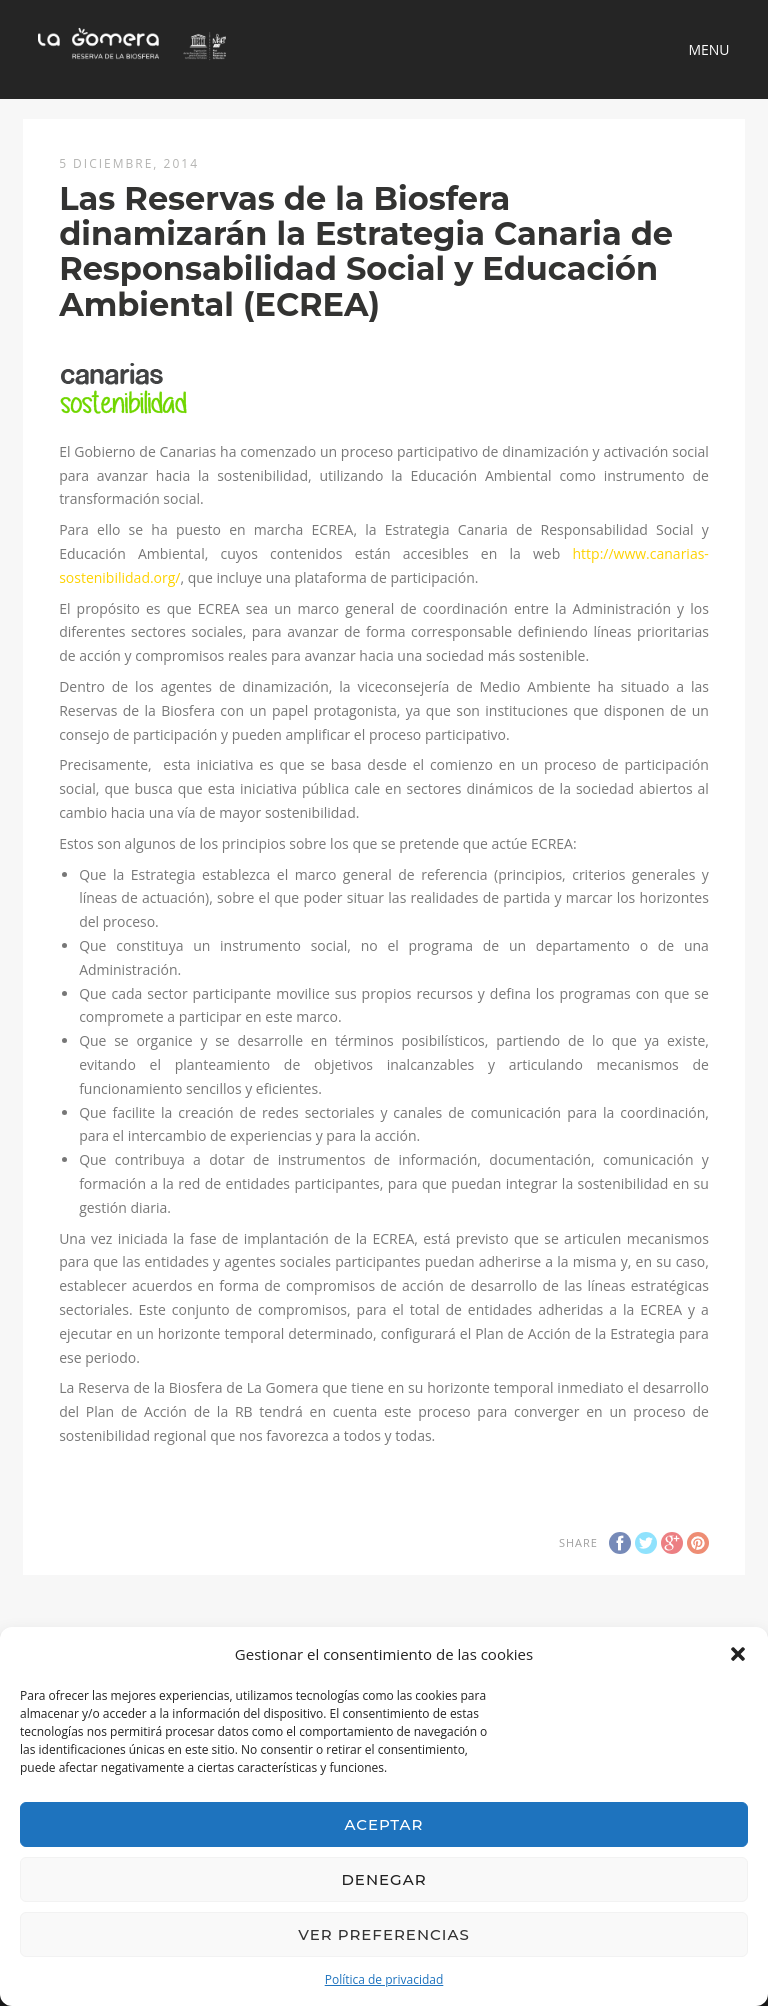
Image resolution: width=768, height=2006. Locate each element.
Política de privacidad (384, 1979)
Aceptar (384, 1824)
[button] (738, 1654)
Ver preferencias (383, 1934)
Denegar (383, 1879)
